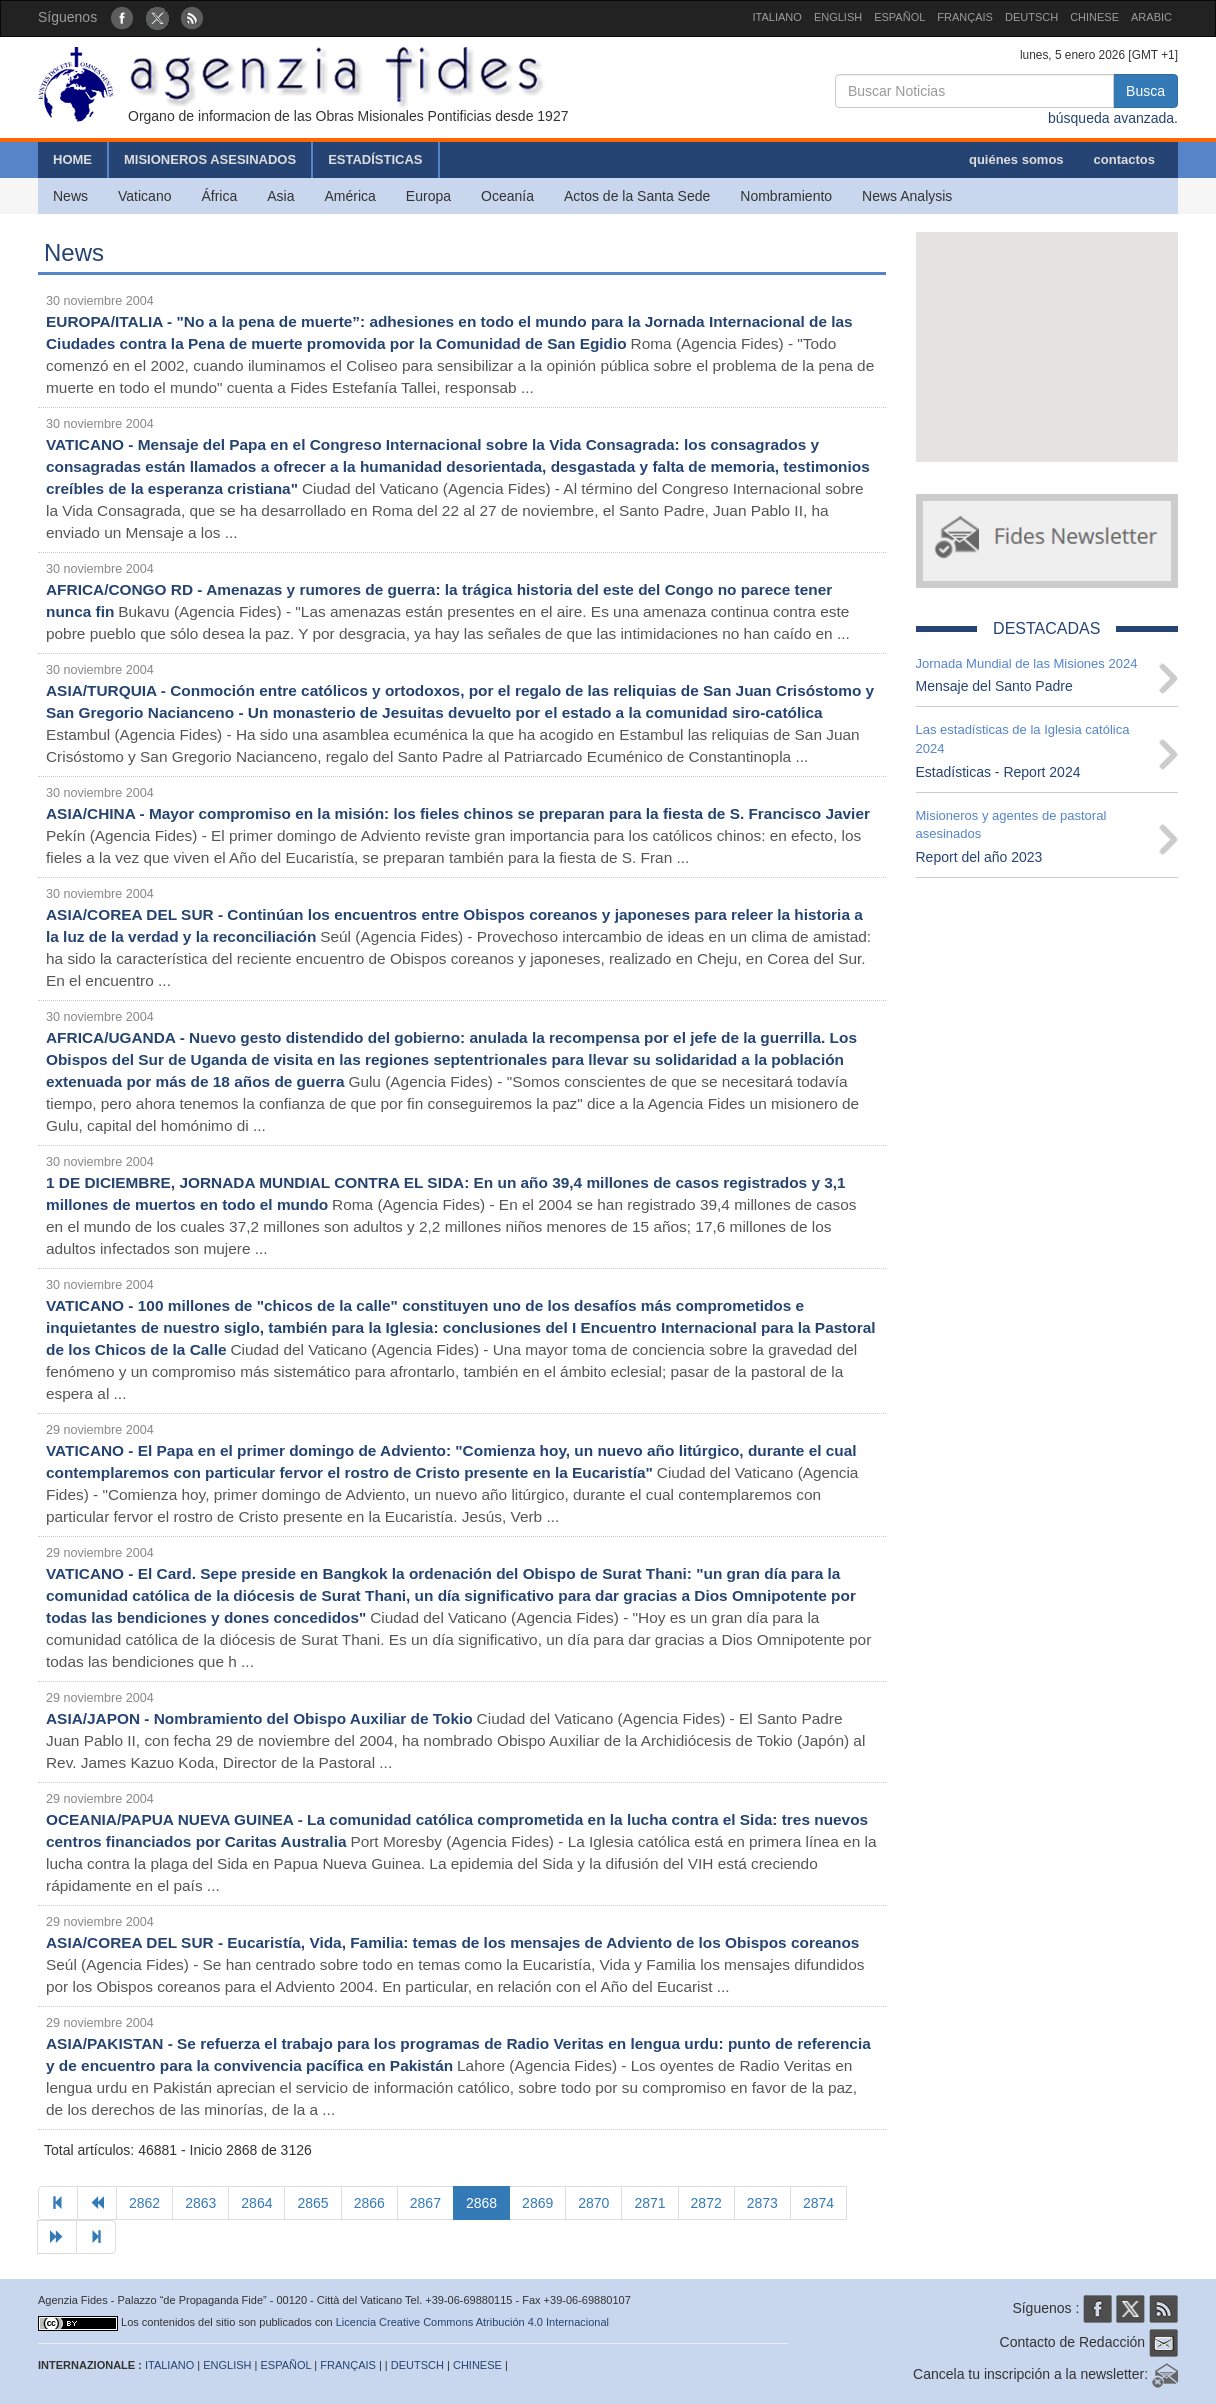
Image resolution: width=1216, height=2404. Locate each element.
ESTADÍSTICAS (375, 159)
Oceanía (507, 196)
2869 (537, 2203)
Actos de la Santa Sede (637, 196)
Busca (1145, 91)
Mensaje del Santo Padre (994, 686)
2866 (369, 2203)
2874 (818, 2203)
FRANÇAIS (965, 17)
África (219, 196)
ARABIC (1151, 17)
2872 (706, 2203)
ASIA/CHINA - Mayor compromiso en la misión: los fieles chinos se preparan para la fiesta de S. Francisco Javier (458, 813)
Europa (428, 196)
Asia (280, 196)
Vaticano (144, 196)
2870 (593, 2203)
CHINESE (1094, 17)
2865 (312, 2203)
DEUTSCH (1031, 17)
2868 (481, 2203)
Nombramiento (786, 196)
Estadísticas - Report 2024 (998, 772)
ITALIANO (777, 17)
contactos (1124, 159)
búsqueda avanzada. (1113, 118)
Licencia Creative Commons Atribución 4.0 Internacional (472, 2322)
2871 (649, 2203)
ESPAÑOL (899, 17)
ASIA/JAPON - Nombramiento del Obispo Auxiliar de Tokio (259, 1718)
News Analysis (907, 196)
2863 (200, 2203)
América (350, 196)
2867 (425, 2203)
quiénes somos (1016, 159)
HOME (72, 159)
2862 (144, 2203)
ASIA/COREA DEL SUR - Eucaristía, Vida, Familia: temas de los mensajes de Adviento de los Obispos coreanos (452, 1942)
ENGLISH (838, 17)
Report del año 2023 (979, 857)
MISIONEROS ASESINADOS (210, 159)
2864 (256, 2203)
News (70, 196)
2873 (762, 2203)
